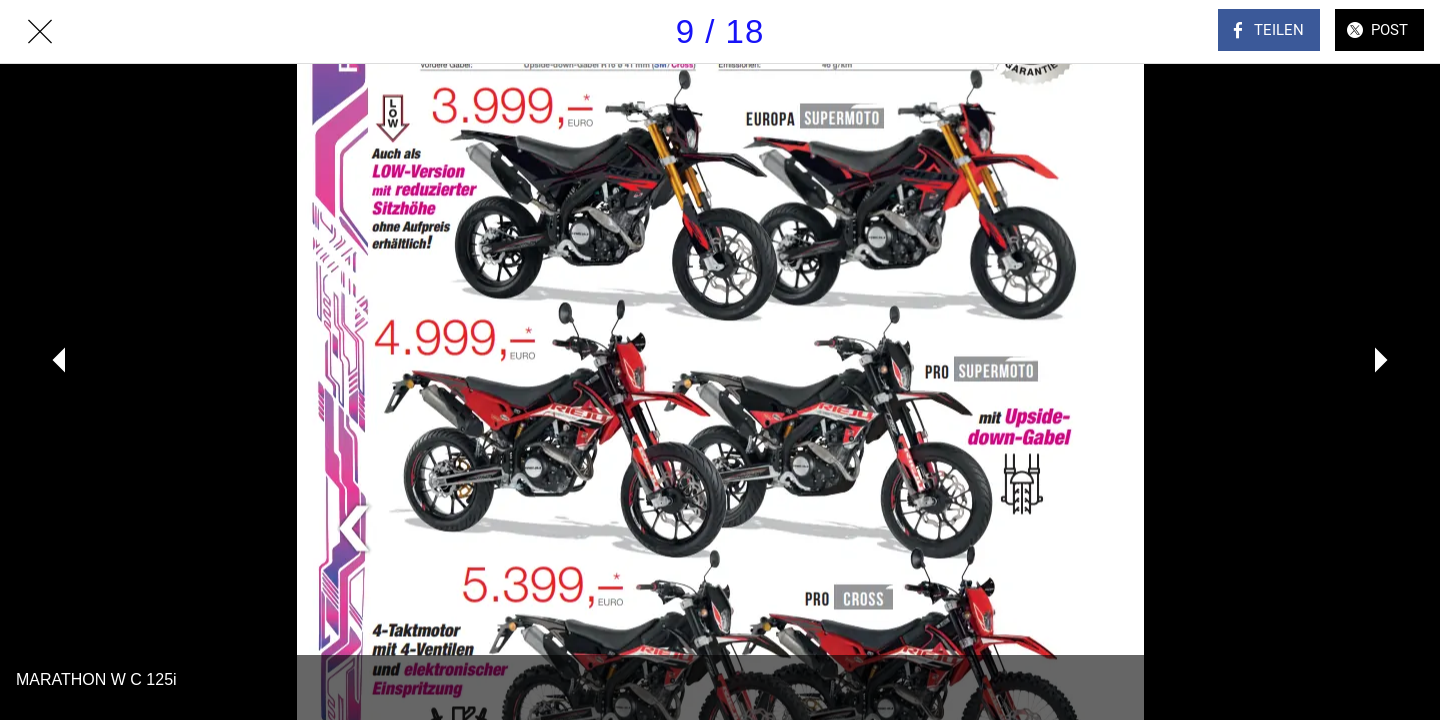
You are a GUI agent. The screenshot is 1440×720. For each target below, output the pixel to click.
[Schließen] (40, 32)
